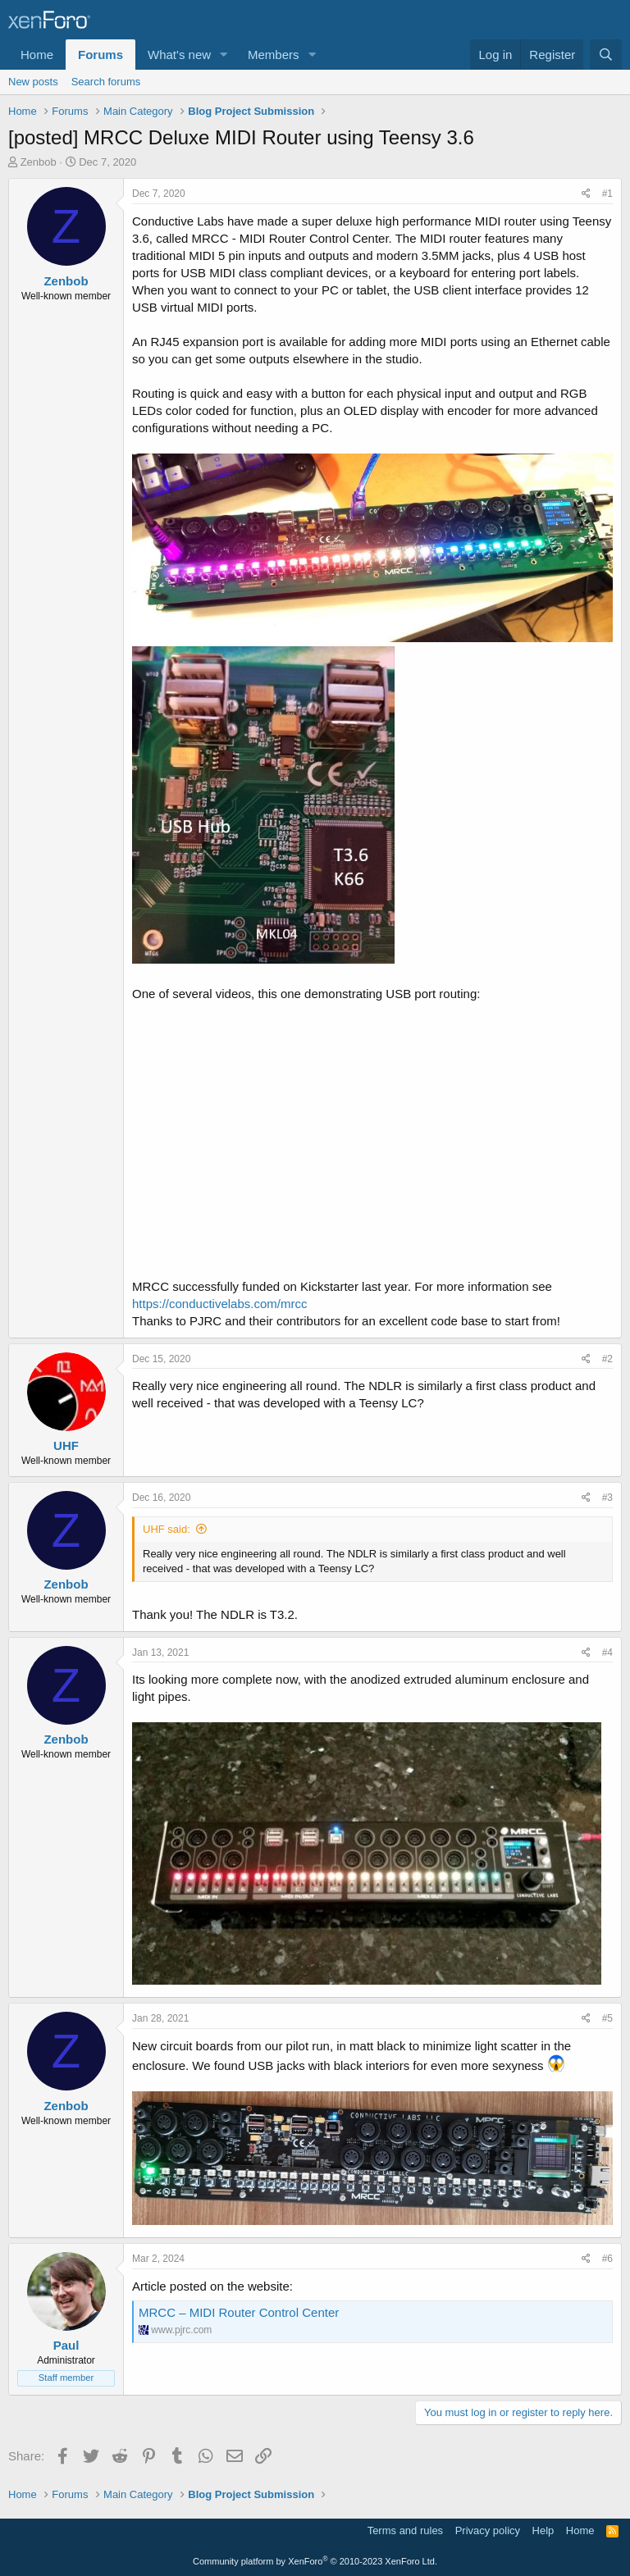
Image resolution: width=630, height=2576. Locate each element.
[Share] (586, 194)
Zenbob (39, 162)
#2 (607, 1359)
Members (273, 55)
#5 (607, 2018)
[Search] (606, 54)
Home (37, 55)
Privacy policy (487, 2530)
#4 (607, 1652)
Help (543, 2530)
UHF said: (166, 1529)
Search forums (106, 81)
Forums (100, 55)
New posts (33, 81)
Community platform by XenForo (315, 2561)
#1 (607, 193)
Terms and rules (405, 2530)
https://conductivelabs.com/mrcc (219, 1304)
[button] (223, 54)
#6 (607, 2258)
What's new (179, 55)
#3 (607, 1497)
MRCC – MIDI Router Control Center (239, 2312)
